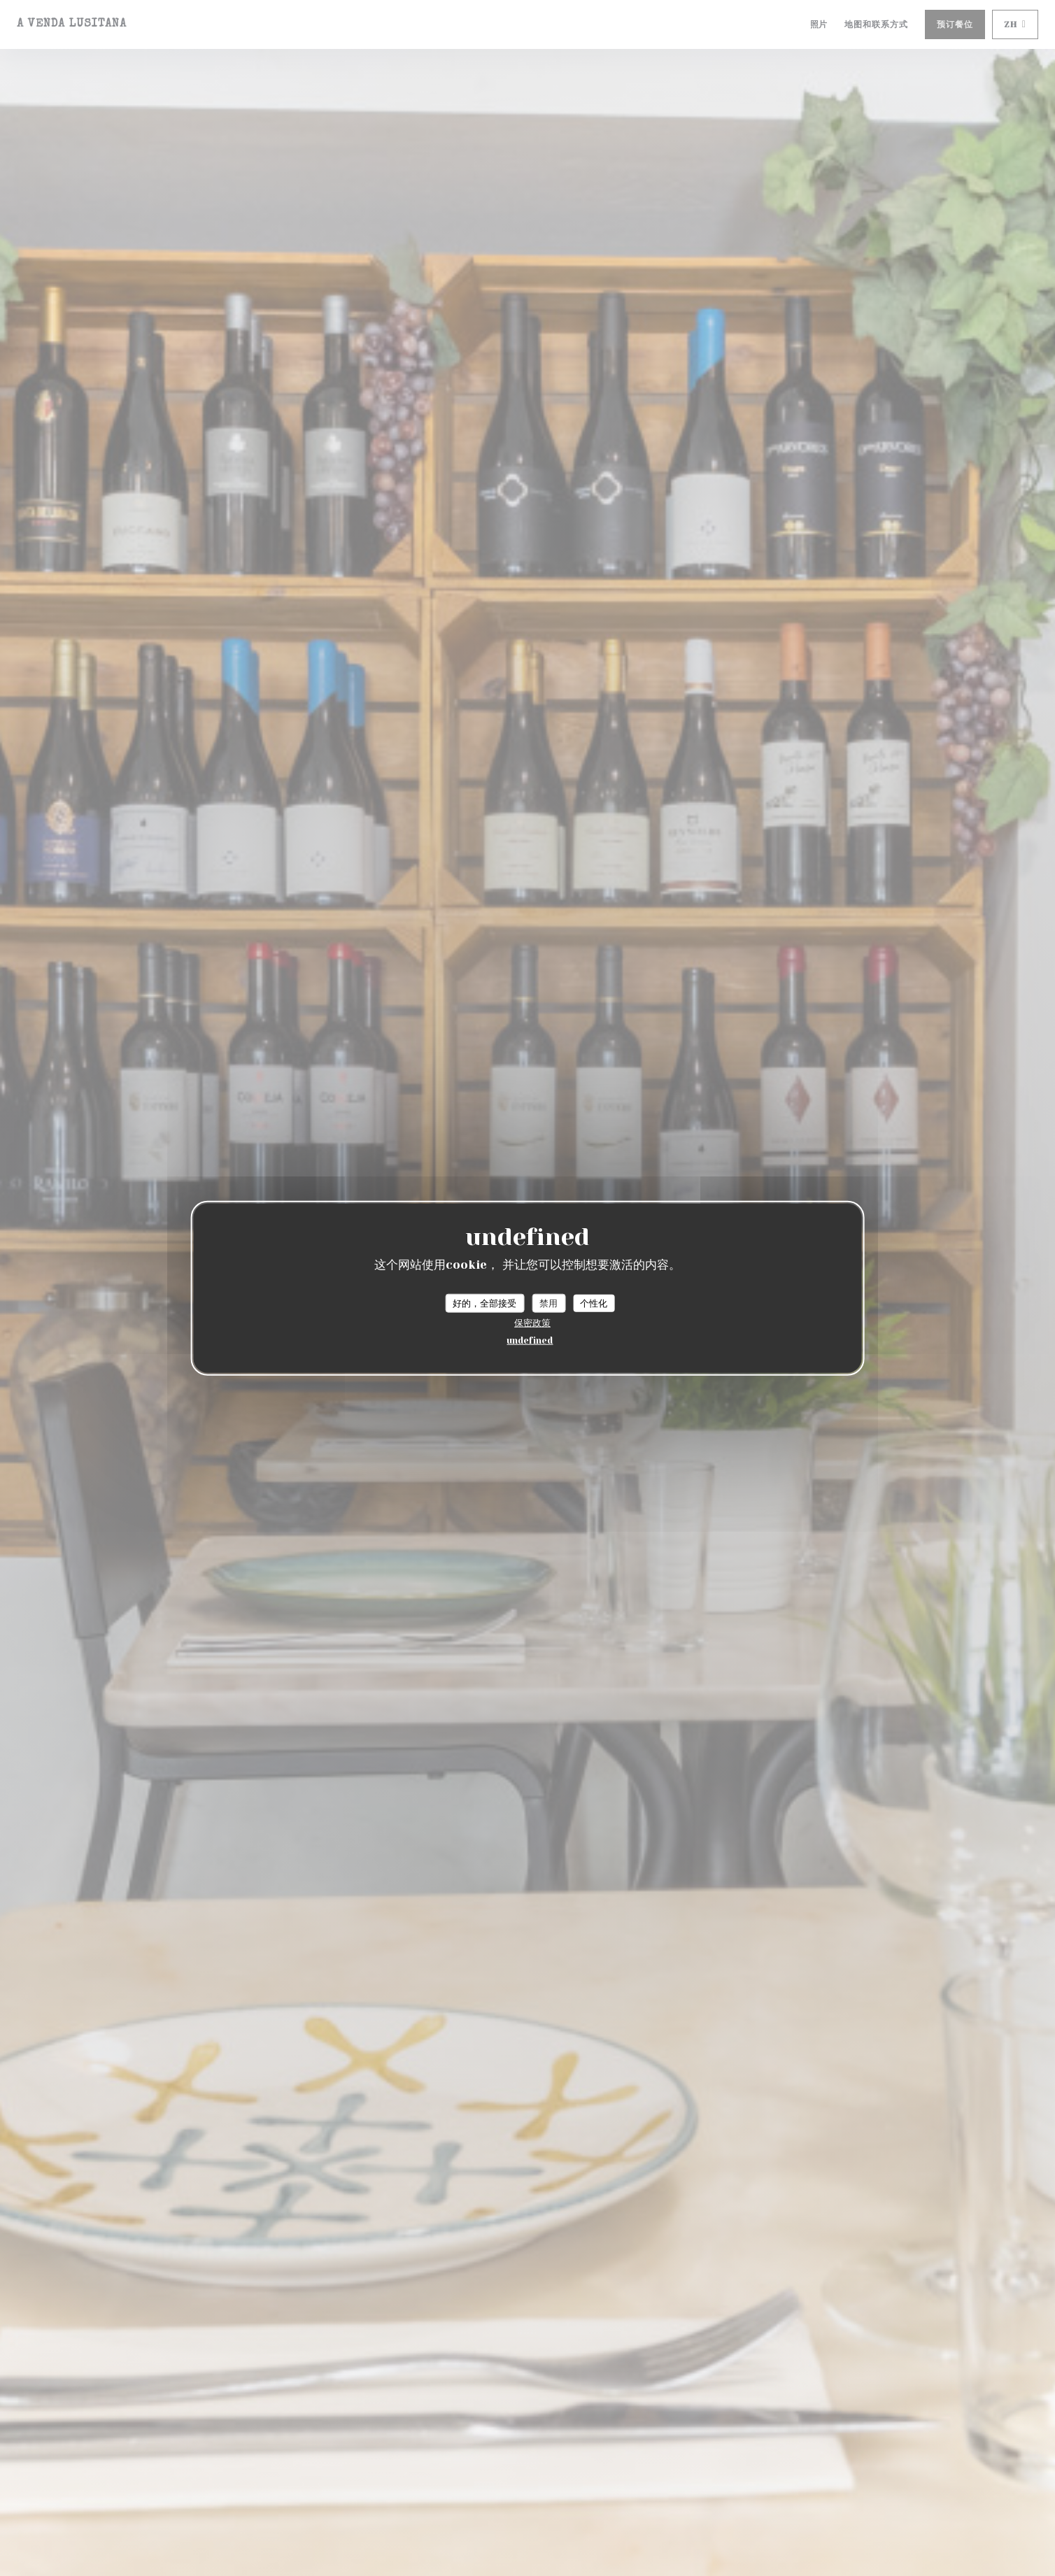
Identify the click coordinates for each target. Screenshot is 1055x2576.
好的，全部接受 (484, 1302)
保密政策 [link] (532, 1323)
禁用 (548, 1302)
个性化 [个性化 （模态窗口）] (593, 1302)
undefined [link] (530, 1340)
